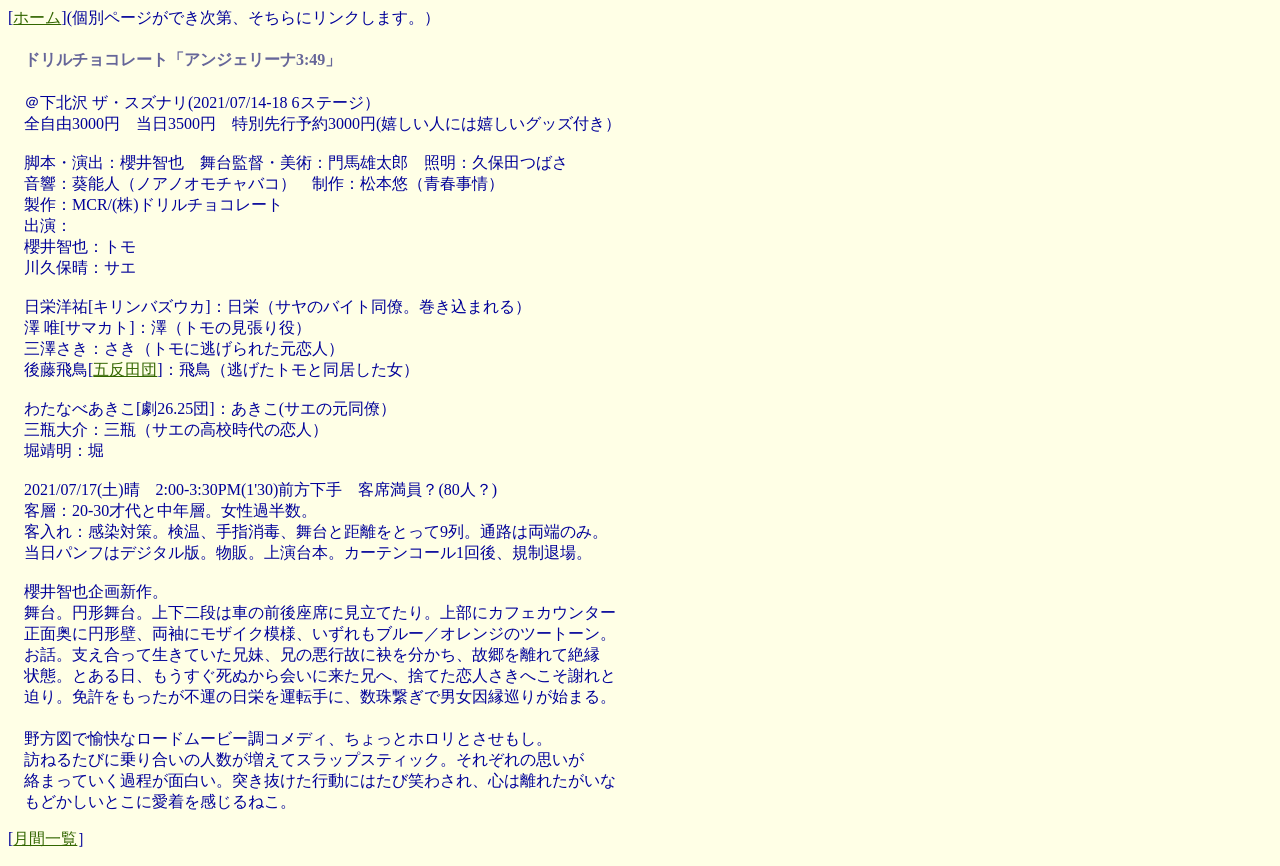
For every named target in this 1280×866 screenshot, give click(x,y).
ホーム (37, 17)
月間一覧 (45, 838)
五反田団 (125, 369)
